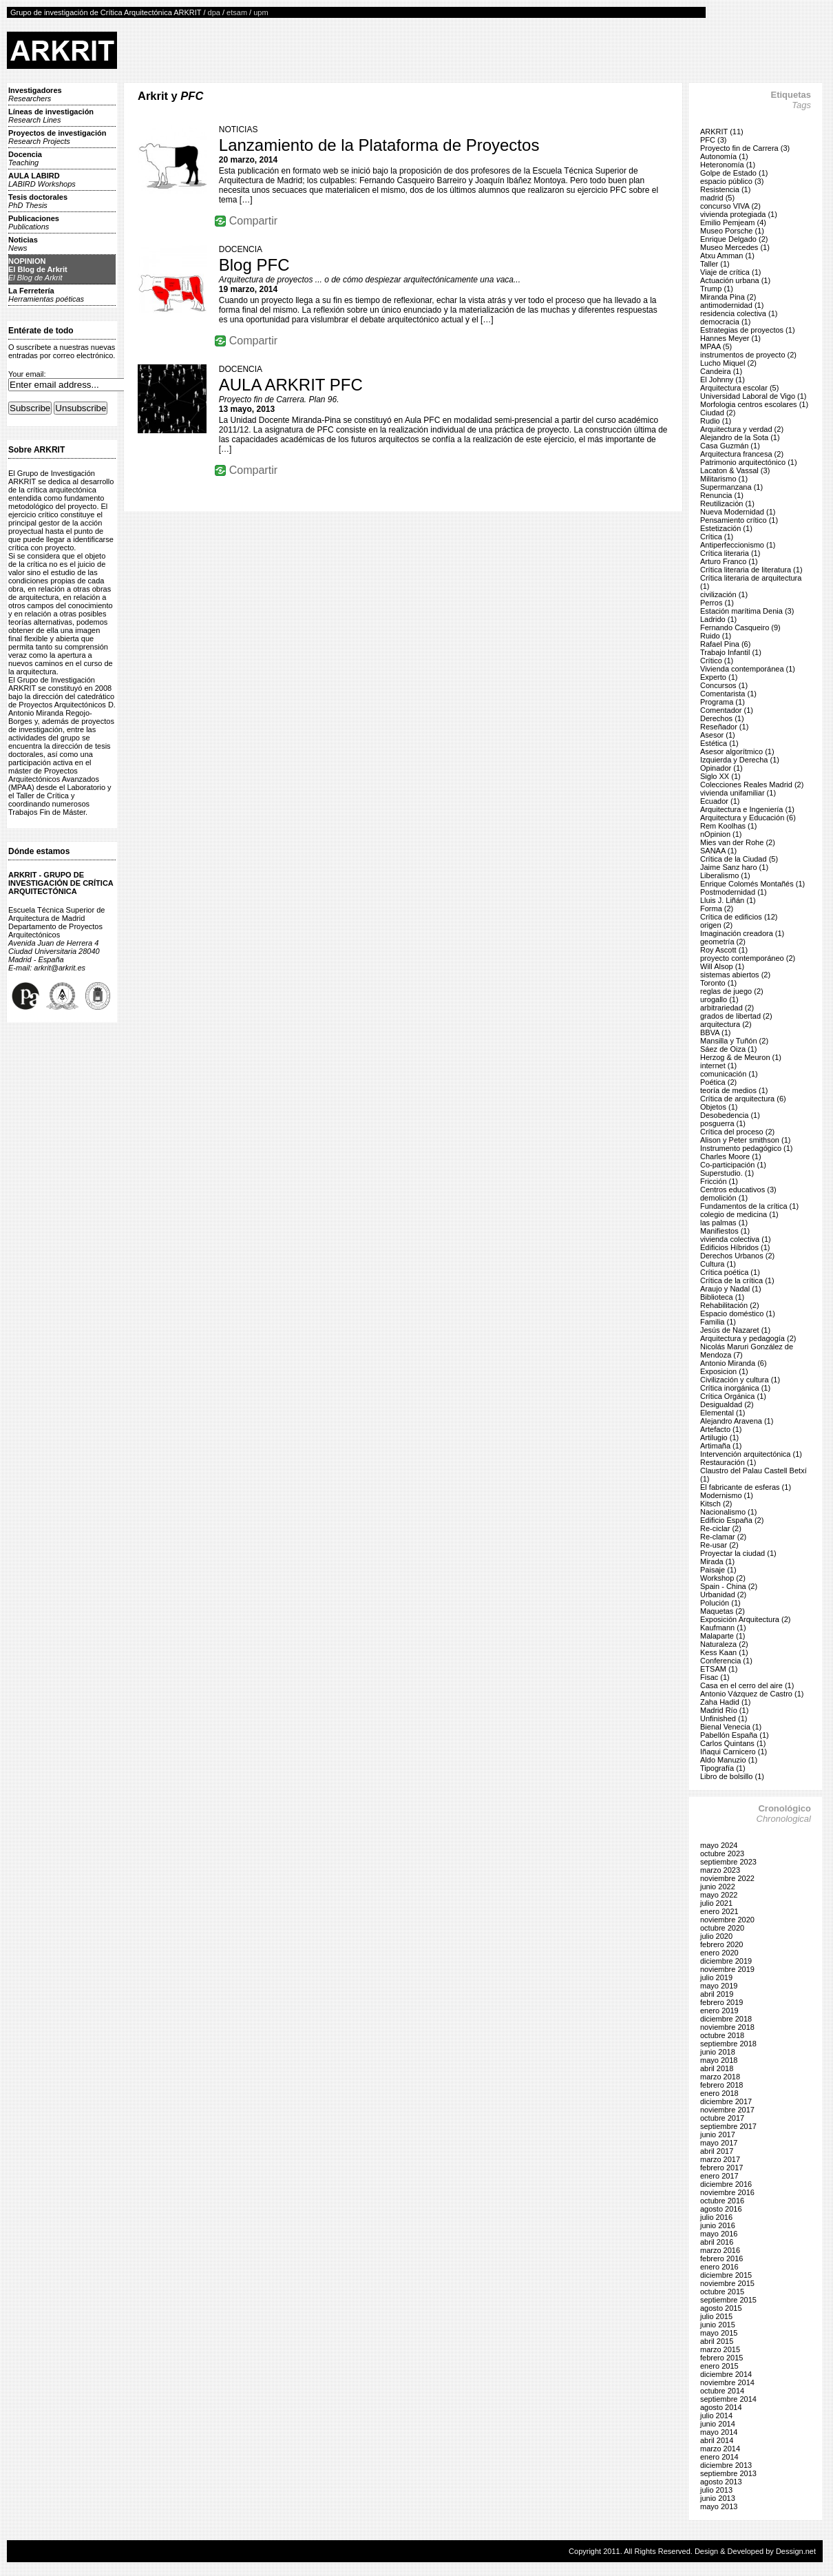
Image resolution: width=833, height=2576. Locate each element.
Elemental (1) (722, 1413)
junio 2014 (717, 2424)
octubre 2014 (722, 2391)
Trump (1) (716, 288)
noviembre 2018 (727, 2027)
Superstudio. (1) (727, 1173)
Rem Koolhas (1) (728, 826)
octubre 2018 (722, 2035)
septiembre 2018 (728, 2043)
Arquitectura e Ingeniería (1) (747, 809)
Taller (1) (715, 264)
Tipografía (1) (723, 1768)
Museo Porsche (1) (732, 231)
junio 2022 (717, 1886)
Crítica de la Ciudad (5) (739, 859)
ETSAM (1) (718, 1669)
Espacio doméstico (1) (737, 1313)
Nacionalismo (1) (728, 1512)
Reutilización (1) (727, 503)
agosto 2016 (721, 2209)
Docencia (25, 158)
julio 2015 (716, 2316)
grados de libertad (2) (736, 1016)
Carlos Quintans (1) (733, 1743)
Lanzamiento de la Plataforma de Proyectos (379, 145)
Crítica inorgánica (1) (735, 1388)
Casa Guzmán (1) (730, 446)
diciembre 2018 (726, 2019)
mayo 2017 (718, 2143)
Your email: (27, 374)
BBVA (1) (715, 1032)
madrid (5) (717, 198)
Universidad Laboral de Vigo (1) (753, 396)
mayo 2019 (718, 1986)
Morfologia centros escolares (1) (754, 404)
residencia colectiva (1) (739, 313)
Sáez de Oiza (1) (728, 1049)
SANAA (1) (718, 850)
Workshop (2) (723, 1578)
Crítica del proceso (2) (737, 1132)
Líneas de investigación (51, 115)
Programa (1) (722, 702)
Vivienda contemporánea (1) (747, 669)
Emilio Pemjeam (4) (733, 222)
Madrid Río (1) (724, 1710)
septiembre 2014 (728, 2399)
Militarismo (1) (724, 479)
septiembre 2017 (728, 2126)
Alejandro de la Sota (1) (740, 437)
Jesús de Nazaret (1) (735, 1330)
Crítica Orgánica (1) (733, 1396)
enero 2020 (719, 1953)
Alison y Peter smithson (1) (745, 1140)
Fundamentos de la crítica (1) (749, 1206)
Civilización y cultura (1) (740, 1379)
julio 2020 (716, 1936)
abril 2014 (716, 2440)
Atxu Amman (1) (727, 255)
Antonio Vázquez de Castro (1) (751, 1694)
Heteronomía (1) (727, 164)
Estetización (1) (726, 528)
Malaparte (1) (722, 1636)
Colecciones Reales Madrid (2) (751, 784)
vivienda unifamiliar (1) (738, 793)
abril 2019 (716, 1994)
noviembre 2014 (727, 2382)
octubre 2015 (722, 2291)
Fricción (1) (719, 1181)
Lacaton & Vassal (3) (735, 470)
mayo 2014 (718, 2432)
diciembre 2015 (726, 2275)
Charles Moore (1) (730, 1156)
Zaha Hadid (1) (725, 1702)
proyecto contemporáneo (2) (747, 958)
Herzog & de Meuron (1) (740, 1057)
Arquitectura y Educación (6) (748, 817)
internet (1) (718, 1065)
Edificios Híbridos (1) (735, 1247)
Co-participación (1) (733, 1165)
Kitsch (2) (716, 1503)
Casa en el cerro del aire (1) (747, 1685)
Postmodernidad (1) (733, 892)
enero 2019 (719, 2010)
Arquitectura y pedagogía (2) (748, 1338)
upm (260, 12)
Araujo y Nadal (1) (730, 1289)
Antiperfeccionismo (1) (737, 545)
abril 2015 (716, 2341)
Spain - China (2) (728, 1586)
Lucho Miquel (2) (728, 363)
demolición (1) (724, 1198)
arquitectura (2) (726, 1024)
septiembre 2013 (728, 2473)
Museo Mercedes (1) (735, 247)
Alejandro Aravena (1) (736, 1421)
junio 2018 (717, 2052)
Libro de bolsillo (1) (732, 1776)
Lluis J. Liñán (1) (728, 900)
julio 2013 (716, 2490)
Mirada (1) (717, 1561)
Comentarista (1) (728, 693)
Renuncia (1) (722, 495)
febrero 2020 (721, 1944)
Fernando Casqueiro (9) (740, 627)
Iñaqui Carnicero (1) (733, 1751)
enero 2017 (719, 2176)
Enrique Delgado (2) (734, 239)
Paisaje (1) (718, 1570)
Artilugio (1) (719, 1437)
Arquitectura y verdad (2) (741, 429)
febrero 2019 (721, 2002)
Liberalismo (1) (725, 875)
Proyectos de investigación (57, 137)
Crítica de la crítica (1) (737, 1280)
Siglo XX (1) (720, 776)
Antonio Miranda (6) (733, 1363)
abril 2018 (716, 2068)
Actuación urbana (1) (735, 280)
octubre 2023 (722, 1853)
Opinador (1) (721, 768)
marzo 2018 (720, 2077)
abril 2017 (716, 2151)
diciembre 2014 (726, 2374)
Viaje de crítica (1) (730, 272)
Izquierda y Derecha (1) (739, 760)
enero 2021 (719, 1911)
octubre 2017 (722, 2118)
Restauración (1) (728, 1462)
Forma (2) (716, 908)
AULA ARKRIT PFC (291, 384)
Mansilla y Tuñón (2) (734, 1041)
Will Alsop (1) (722, 966)
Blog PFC (254, 265)
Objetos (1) (718, 1107)
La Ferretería (46, 295)
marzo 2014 (720, 2448)
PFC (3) (713, 140)
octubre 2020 (722, 1928)
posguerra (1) (723, 1123)
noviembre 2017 (727, 2110)
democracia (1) (725, 322)
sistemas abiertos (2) (735, 974)
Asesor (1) (717, 735)
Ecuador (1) (719, 801)
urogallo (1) (719, 999)
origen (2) (716, 925)
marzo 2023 (720, 1870)
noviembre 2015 (727, 2283)
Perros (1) (717, 603)
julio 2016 (716, 2217)
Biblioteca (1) (722, 1297)
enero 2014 (719, 2457)
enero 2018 (719, 2093)
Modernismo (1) (726, 1495)
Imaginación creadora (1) (742, 933)
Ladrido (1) (718, 619)
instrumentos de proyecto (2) (748, 355)
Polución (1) (720, 1603)
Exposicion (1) (724, 1371)
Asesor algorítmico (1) (737, 751)
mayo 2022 (718, 1895)
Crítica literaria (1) (730, 553)
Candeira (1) (721, 371)
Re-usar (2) (719, 1545)
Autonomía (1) (724, 156)
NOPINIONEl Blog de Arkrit (37, 269)
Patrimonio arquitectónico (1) (748, 462)
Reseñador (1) (724, 727)
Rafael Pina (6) (725, 644)
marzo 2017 (720, 2159)
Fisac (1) (715, 1677)
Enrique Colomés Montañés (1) (752, 884)
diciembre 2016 (726, 2184)
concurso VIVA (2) (730, 206)
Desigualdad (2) (727, 1404)
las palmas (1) (724, 1222)
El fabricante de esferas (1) (745, 1487)
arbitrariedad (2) (727, 1008)
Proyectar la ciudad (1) (738, 1553)
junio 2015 (717, 2324)
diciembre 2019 (726, 1961)
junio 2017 (717, 2134)
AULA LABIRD (42, 180)
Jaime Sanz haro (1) (734, 867)
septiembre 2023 (728, 1862)
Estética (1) (719, 743)
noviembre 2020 (727, 1919)
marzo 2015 (720, 2349)
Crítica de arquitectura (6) (743, 1098)
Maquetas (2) (722, 1611)
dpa (214, 12)
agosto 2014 (721, 2407)
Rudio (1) (715, 421)
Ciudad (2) (717, 412)
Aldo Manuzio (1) (728, 1760)
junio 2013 (717, 2498)
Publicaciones (33, 222)
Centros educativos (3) (738, 1189)
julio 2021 (716, 1903)
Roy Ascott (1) (724, 950)
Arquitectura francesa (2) (741, 454)
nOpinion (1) (721, 834)
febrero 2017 (721, 2167)
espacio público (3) (731, 181)
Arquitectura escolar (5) (739, 388)
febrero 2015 (721, 2358)
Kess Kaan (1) (724, 1652)
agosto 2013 (721, 2482)
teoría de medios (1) (734, 1090)
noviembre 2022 (727, 1878)
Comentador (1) (726, 710)
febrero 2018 (721, 2085)
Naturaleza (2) (724, 1644)
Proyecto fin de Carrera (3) (745, 148)
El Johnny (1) (722, 379)
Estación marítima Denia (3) (747, 611)
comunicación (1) (729, 1074)
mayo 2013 (718, 2506)
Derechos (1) (722, 718)
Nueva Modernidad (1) (737, 512)
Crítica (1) (716, 536)
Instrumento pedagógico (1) (746, 1148)
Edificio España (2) (731, 1520)
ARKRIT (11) (722, 131)
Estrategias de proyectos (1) (747, 330)
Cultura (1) (718, 1264)
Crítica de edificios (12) (739, 917)
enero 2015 (719, 2366)
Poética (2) (718, 1082)
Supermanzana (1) (731, 487)
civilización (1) (724, 594)
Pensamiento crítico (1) (739, 520)
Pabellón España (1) (734, 1735)
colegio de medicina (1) (739, 1214)
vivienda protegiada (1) (738, 214)
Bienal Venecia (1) (730, 1727)
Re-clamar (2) (723, 1537)
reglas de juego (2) (731, 991)
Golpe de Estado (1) (734, 173)
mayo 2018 (718, 2060)
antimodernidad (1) (731, 305)
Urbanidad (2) (723, 1594)
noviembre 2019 (727, 1969)
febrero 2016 (721, 2258)
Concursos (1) (724, 685)
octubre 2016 (722, 2200)
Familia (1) (718, 1322)
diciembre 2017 (726, 2101)
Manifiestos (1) (725, 1231)
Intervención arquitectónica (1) (751, 1454)
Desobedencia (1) (730, 1115)
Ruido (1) (715, 636)
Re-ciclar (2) (720, 1528)
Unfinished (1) (723, 1718)
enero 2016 (719, 2267)
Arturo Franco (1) (729, 561)
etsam (236, 12)
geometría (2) (723, 941)
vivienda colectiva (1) (735, 1239)
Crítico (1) (716, 660)
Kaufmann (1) (723, 1627)
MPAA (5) (716, 346)
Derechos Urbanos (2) (737, 1255)
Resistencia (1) (725, 189)
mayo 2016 (718, 2234)
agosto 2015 (721, 2308)
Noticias (23, 244)
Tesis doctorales (37, 201)
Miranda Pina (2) (728, 297)
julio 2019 (716, 1977)
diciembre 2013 (726, 2465)
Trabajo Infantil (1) (730, 652)
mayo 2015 (718, 2333)
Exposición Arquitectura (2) (745, 1619)
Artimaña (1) (721, 1446)
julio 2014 (716, 2415)
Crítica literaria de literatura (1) (751, 569)
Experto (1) (718, 677)
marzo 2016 (720, 2250)
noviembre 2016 (727, 2192)
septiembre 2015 (728, 2300)
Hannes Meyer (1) (730, 338)
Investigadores (35, 94)
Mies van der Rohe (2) (737, 842)
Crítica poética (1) (730, 1272)
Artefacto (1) (721, 1429)
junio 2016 (717, 2225)
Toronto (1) (718, 983)
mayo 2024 (718, 1845)
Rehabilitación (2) (729, 1305)
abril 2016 (716, 2242)
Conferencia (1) (726, 1660)
